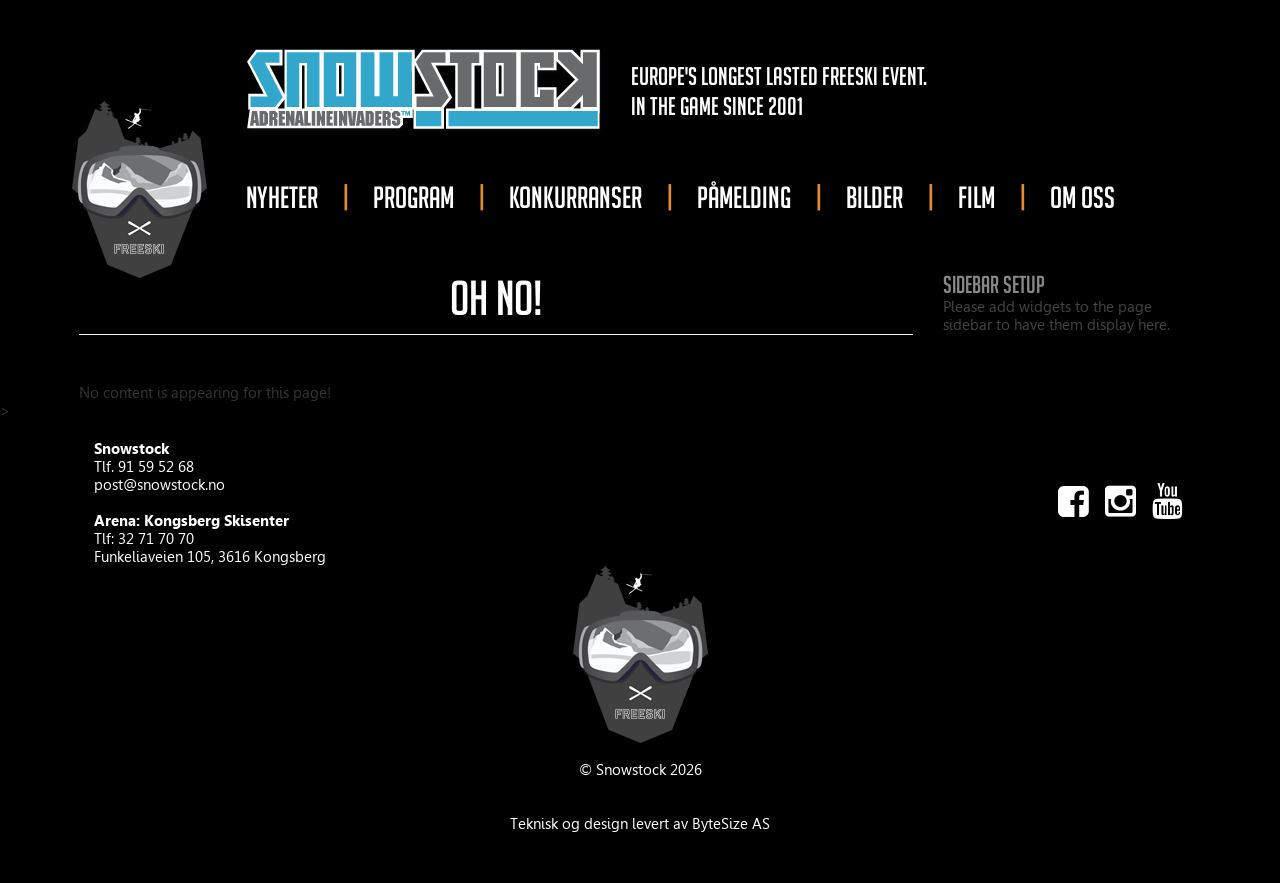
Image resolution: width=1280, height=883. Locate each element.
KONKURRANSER (575, 197)
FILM (976, 197)
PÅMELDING (744, 197)
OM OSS (1082, 197)
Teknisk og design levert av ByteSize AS (640, 824)
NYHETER (282, 197)
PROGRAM (413, 197)
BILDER (874, 197)
